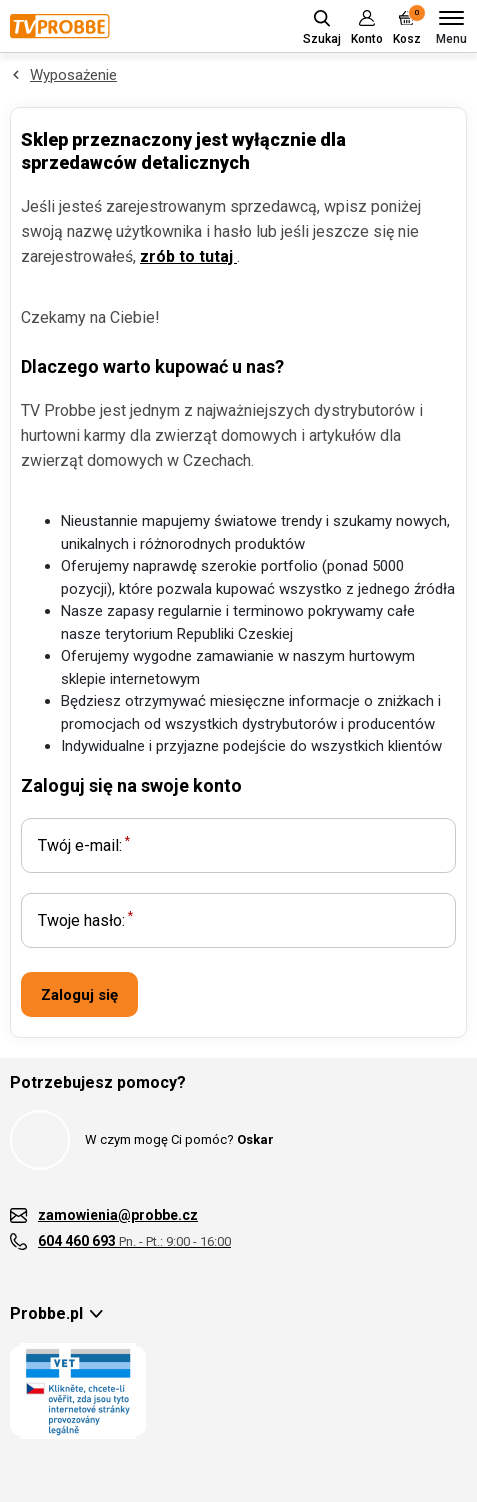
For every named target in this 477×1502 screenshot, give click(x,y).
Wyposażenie (73, 75)
